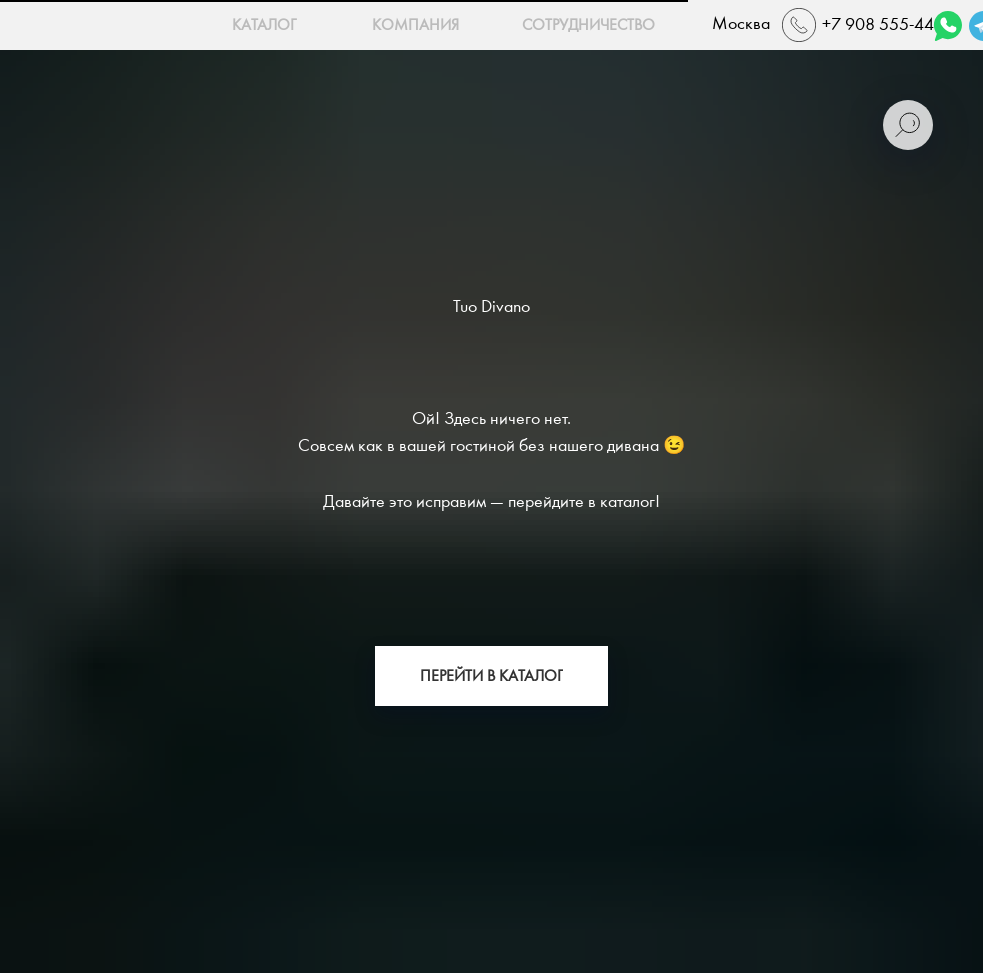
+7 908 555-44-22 (890, 24)
